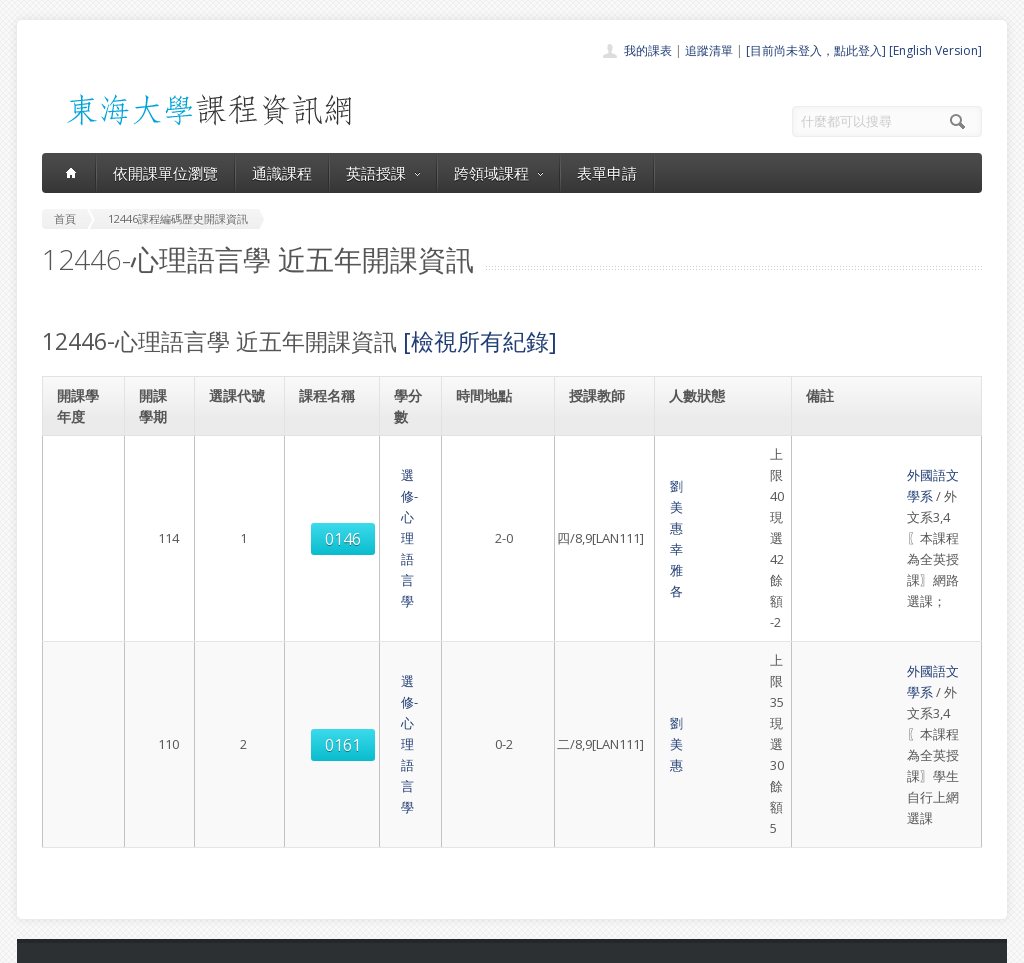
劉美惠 (591, 465)
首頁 (448, 754)
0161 (239, 556)
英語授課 (383, 173)
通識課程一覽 (472, 798)
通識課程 (282, 173)
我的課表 (648, 50)
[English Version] (935, 50)
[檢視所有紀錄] (480, 341)
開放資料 (460, 864)
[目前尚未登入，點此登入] (816, 50)
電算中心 (314, 942)
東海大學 (59, 942)
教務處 (377, 942)
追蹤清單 (709, 50)
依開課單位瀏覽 (165, 173)
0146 (239, 476)
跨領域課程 (498, 173)
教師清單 (460, 886)
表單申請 (607, 173)
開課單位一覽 (472, 776)
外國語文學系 (850, 454)
